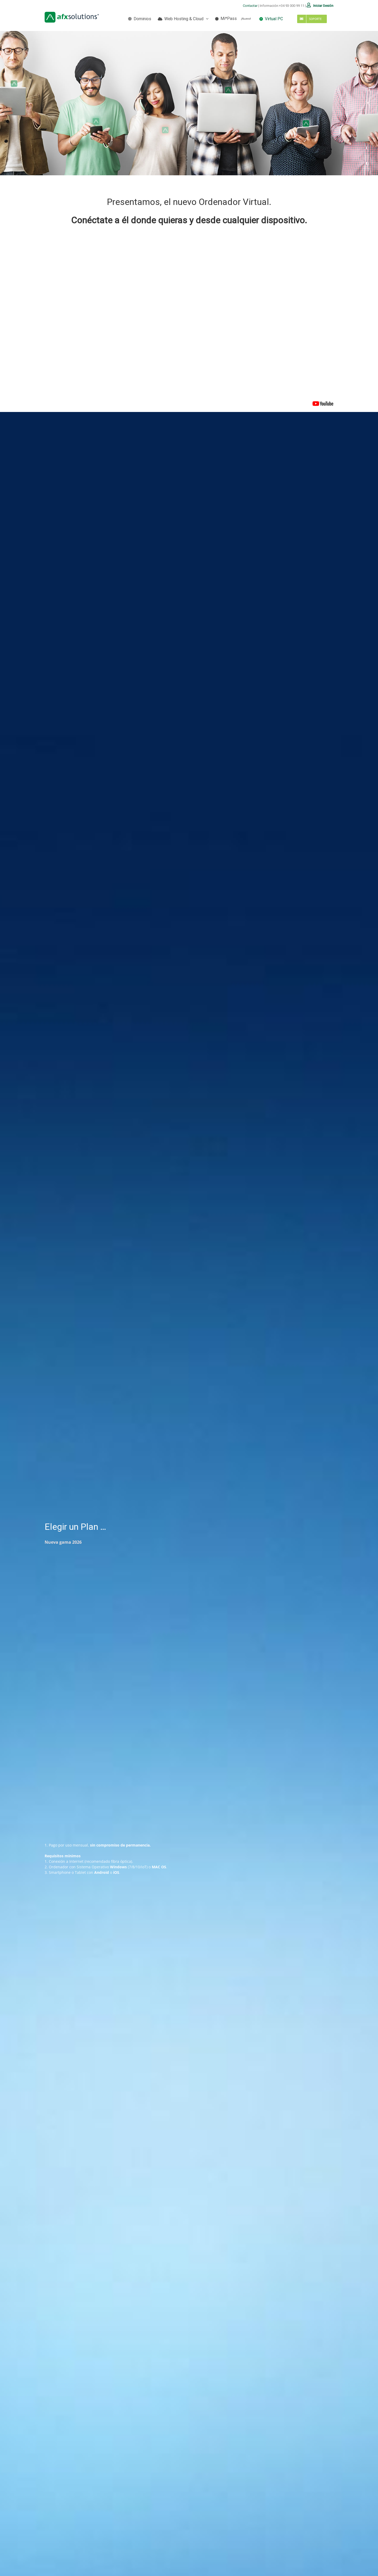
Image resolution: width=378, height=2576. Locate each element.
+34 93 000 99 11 (291, 6)
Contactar (250, 6)
